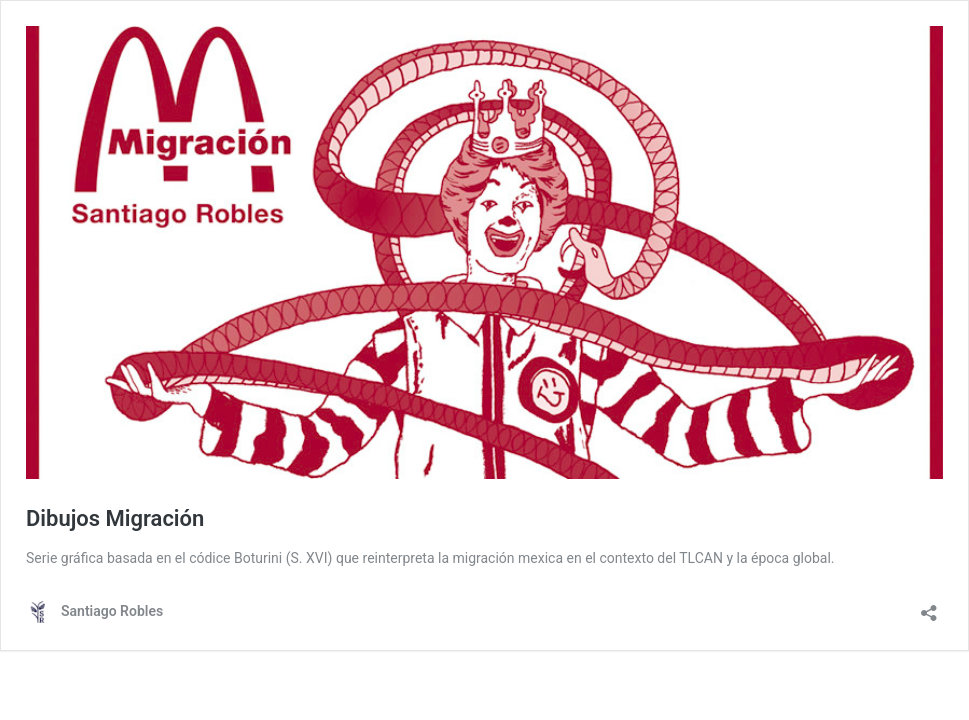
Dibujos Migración (115, 518)
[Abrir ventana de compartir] (929, 606)
